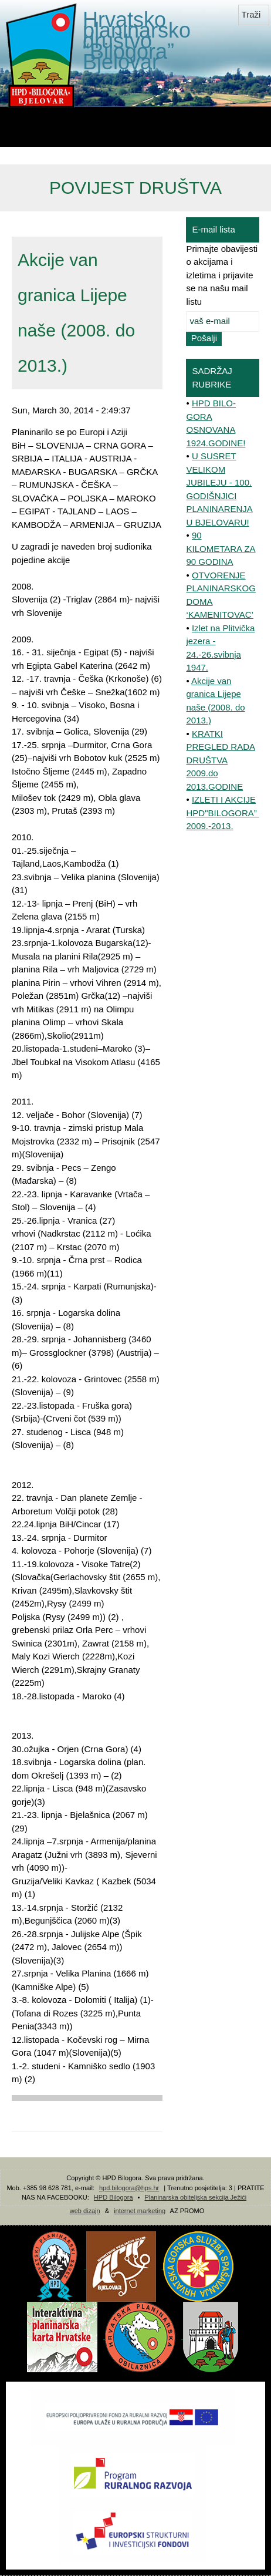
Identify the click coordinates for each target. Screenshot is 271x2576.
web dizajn (85, 2210)
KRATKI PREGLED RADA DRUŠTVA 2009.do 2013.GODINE (220, 760)
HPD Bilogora (113, 2197)
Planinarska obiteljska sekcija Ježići (195, 2197)
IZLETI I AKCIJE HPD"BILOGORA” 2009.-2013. (222, 812)
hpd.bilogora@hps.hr (129, 2187)
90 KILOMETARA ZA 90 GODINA (220, 548)
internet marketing (139, 2210)
